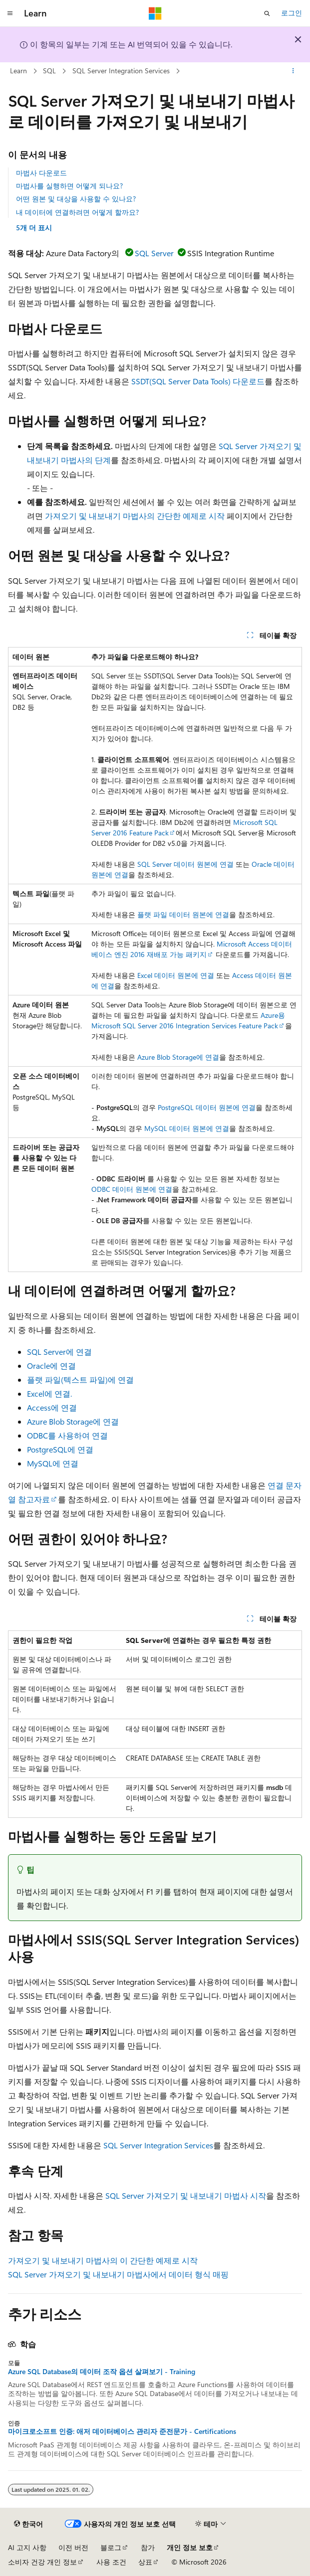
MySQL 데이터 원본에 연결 (186, 1128)
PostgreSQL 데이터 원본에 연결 (207, 1107)
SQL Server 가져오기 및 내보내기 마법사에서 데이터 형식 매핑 (118, 2274)
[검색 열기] (267, 13)
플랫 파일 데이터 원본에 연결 (183, 914)
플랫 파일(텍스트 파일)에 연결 (80, 1379)
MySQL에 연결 (52, 1463)
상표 (145, 2562)
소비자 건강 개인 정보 (42, 2562)
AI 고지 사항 (27, 2547)
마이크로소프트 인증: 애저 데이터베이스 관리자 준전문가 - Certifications (122, 2431)
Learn (18, 70)
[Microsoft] (155, 13)
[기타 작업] (293, 71)
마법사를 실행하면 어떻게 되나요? (69, 185)
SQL (49, 70)
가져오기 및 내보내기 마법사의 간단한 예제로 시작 (135, 515)
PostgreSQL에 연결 (60, 1449)
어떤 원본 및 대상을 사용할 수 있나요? (76, 198)
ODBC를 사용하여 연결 (67, 1435)
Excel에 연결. (49, 1393)
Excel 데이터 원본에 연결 (175, 975)
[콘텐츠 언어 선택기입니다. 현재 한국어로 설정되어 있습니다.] (28, 2524)
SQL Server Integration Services (121, 70)
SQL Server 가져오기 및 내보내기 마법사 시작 (185, 2195)
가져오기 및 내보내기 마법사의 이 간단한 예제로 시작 (103, 2260)
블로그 (110, 2547)
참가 (148, 2547)
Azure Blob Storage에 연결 (178, 1057)
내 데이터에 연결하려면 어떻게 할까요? (77, 212)
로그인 (291, 12)
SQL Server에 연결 (59, 1351)
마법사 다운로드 (41, 172)
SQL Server (154, 253)
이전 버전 (73, 2547)
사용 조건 (111, 2562)
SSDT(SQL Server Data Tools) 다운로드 (198, 381)
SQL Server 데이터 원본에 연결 (185, 864)
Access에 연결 (52, 1407)
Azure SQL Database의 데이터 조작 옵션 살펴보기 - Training (101, 2371)
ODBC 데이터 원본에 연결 (131, 1189)
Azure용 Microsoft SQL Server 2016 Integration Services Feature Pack (188, 1020)
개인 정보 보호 (190, 2547)
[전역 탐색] (10, 13)
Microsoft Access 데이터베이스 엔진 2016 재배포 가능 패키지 (191, 949)
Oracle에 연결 (51, 1365)
